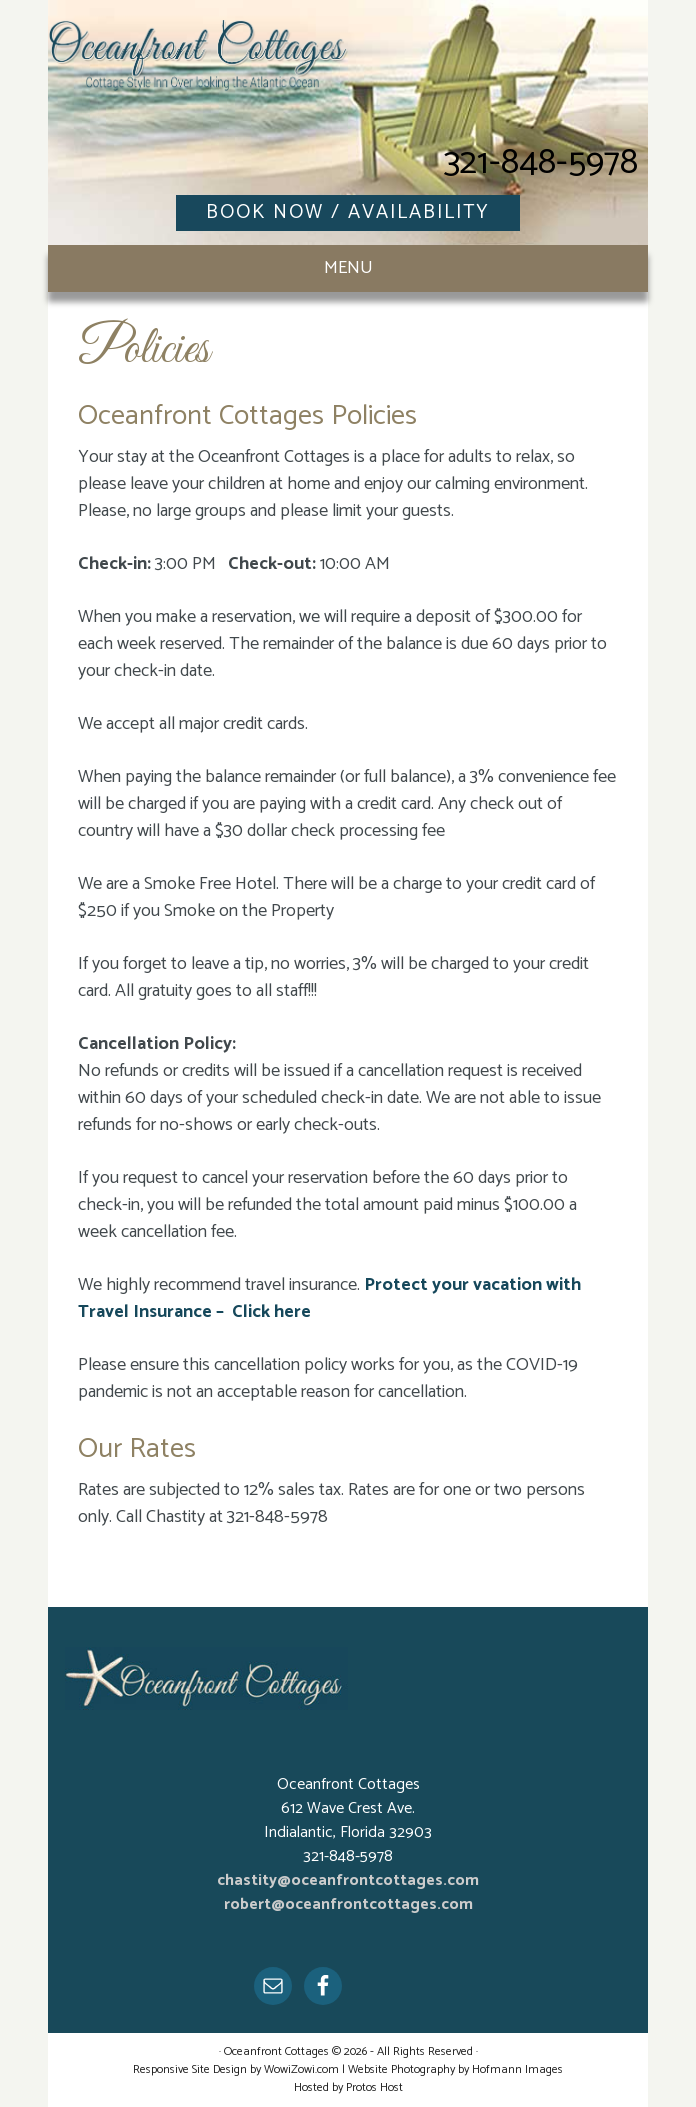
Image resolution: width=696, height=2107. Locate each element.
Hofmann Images (517, 2069)
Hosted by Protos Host (348, 2087)
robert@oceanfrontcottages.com (348, 1904)
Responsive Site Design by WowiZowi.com (236, 2069)
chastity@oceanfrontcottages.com (348, 1880)
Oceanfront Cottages (198, 70)
